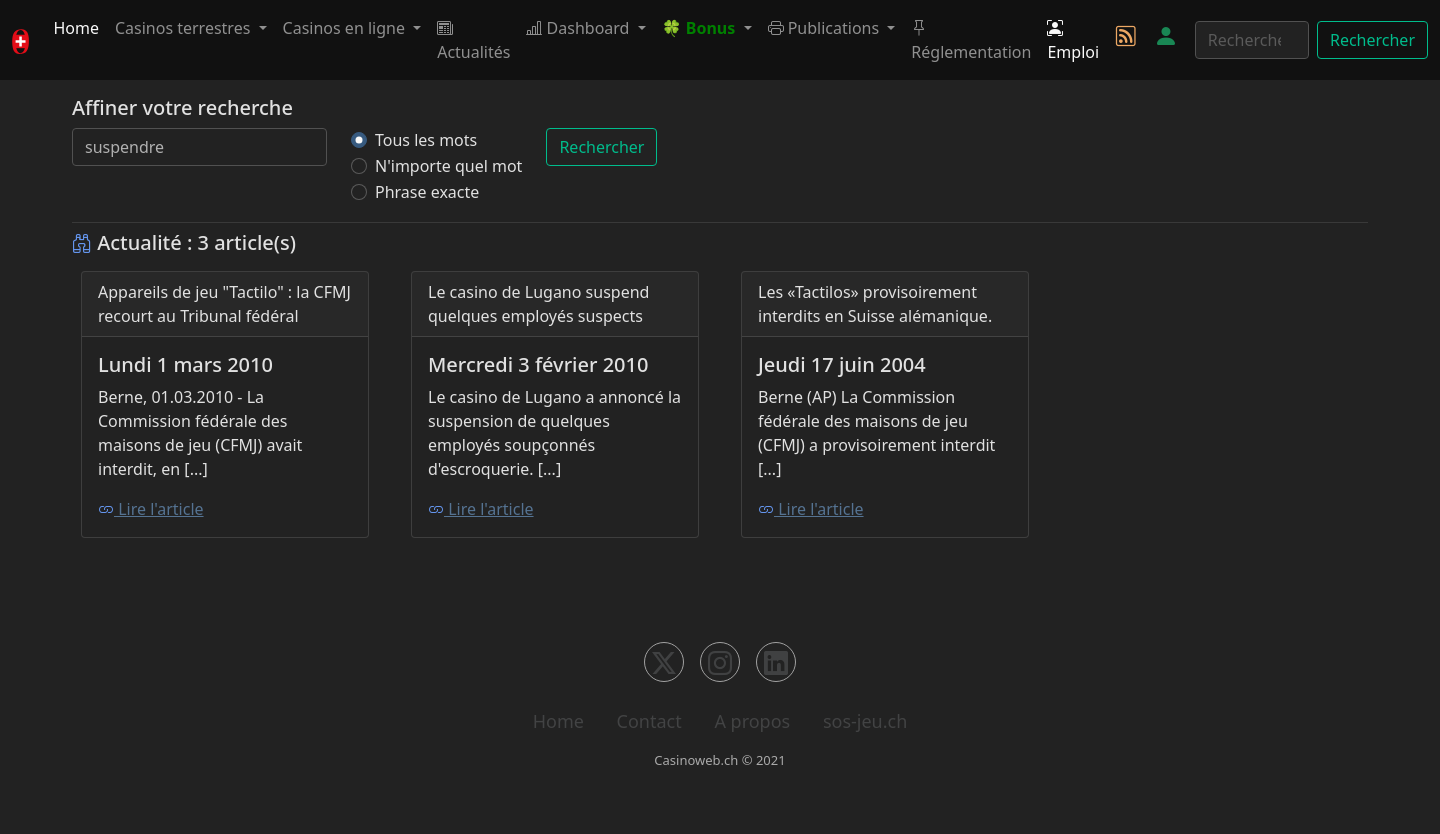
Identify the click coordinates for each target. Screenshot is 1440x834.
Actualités (473, 40)
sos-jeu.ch (865, 721)
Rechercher (1372, 40)
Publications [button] (826, 28)
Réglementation (971, 40)
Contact (649, 721)
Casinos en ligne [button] (346, 28)
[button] (707, 28)
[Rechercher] (1252, 40)
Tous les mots (426, 140)
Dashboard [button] (579, 28)
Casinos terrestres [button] (185, 28)
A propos (752, 721)
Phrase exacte (427, 192)
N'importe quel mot (448, 166)
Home (76, 28)
